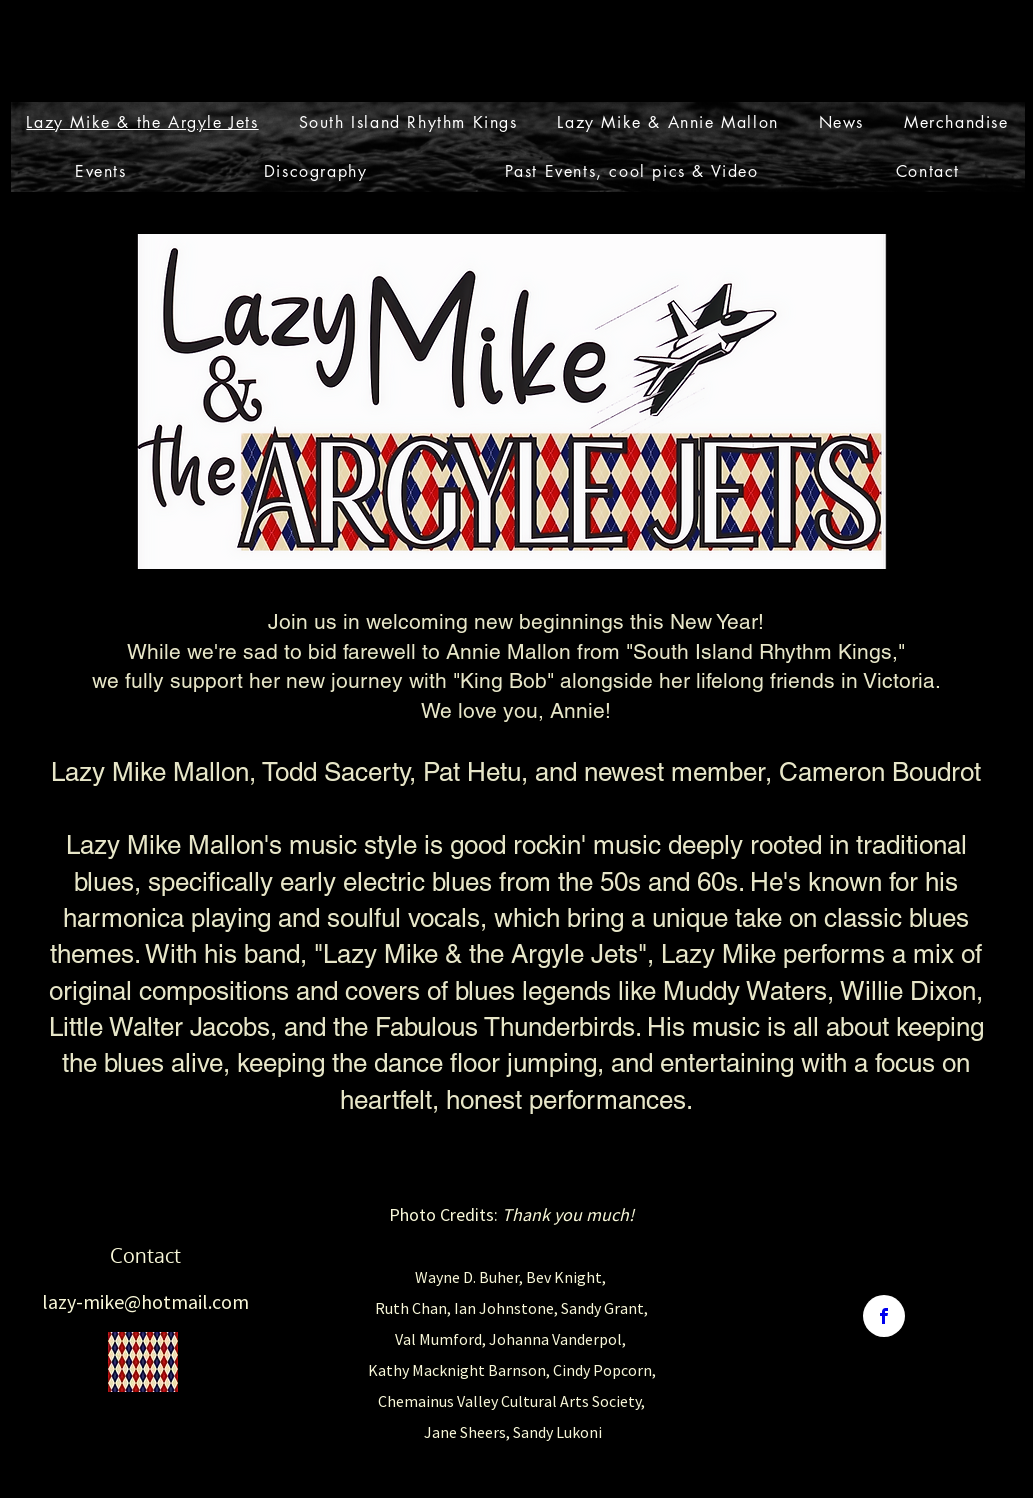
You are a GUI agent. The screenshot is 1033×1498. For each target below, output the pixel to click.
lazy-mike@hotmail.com (145, 1301)
